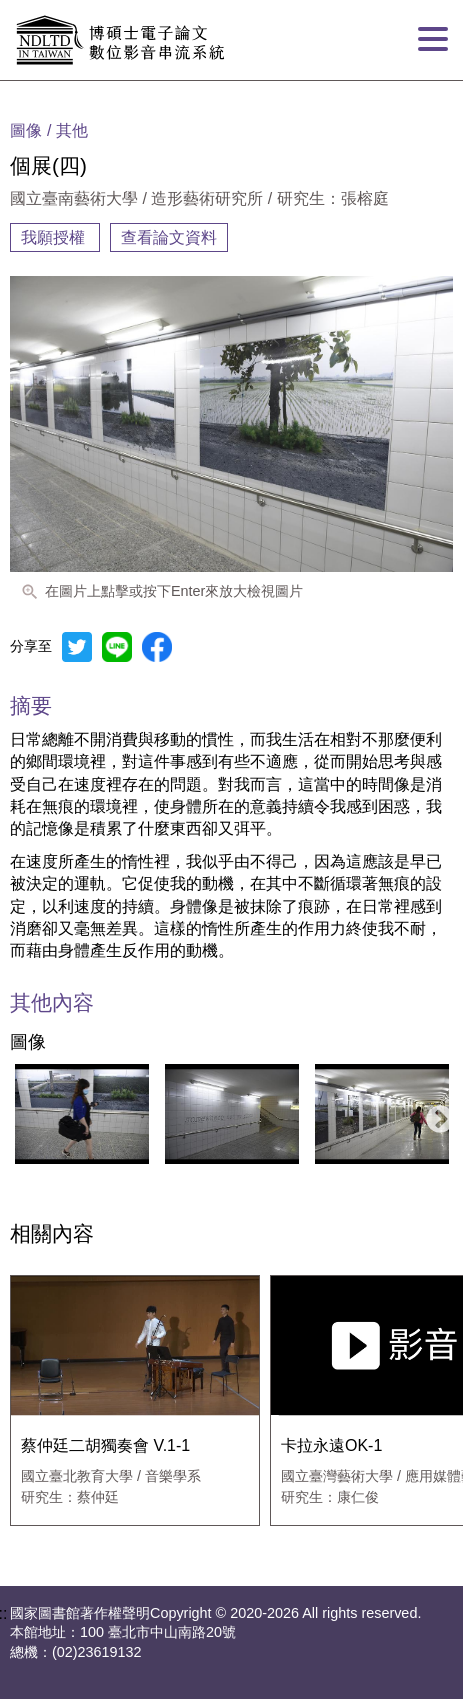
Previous (19, 1114)
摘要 (31, 705)
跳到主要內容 (48, 8)
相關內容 (52, 1234)
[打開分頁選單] (433, 40)
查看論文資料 (169, 237)
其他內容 (52, 1003)
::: (6, 88)
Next (434, 1114)
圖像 (28, 1043)
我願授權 (55, 237)
